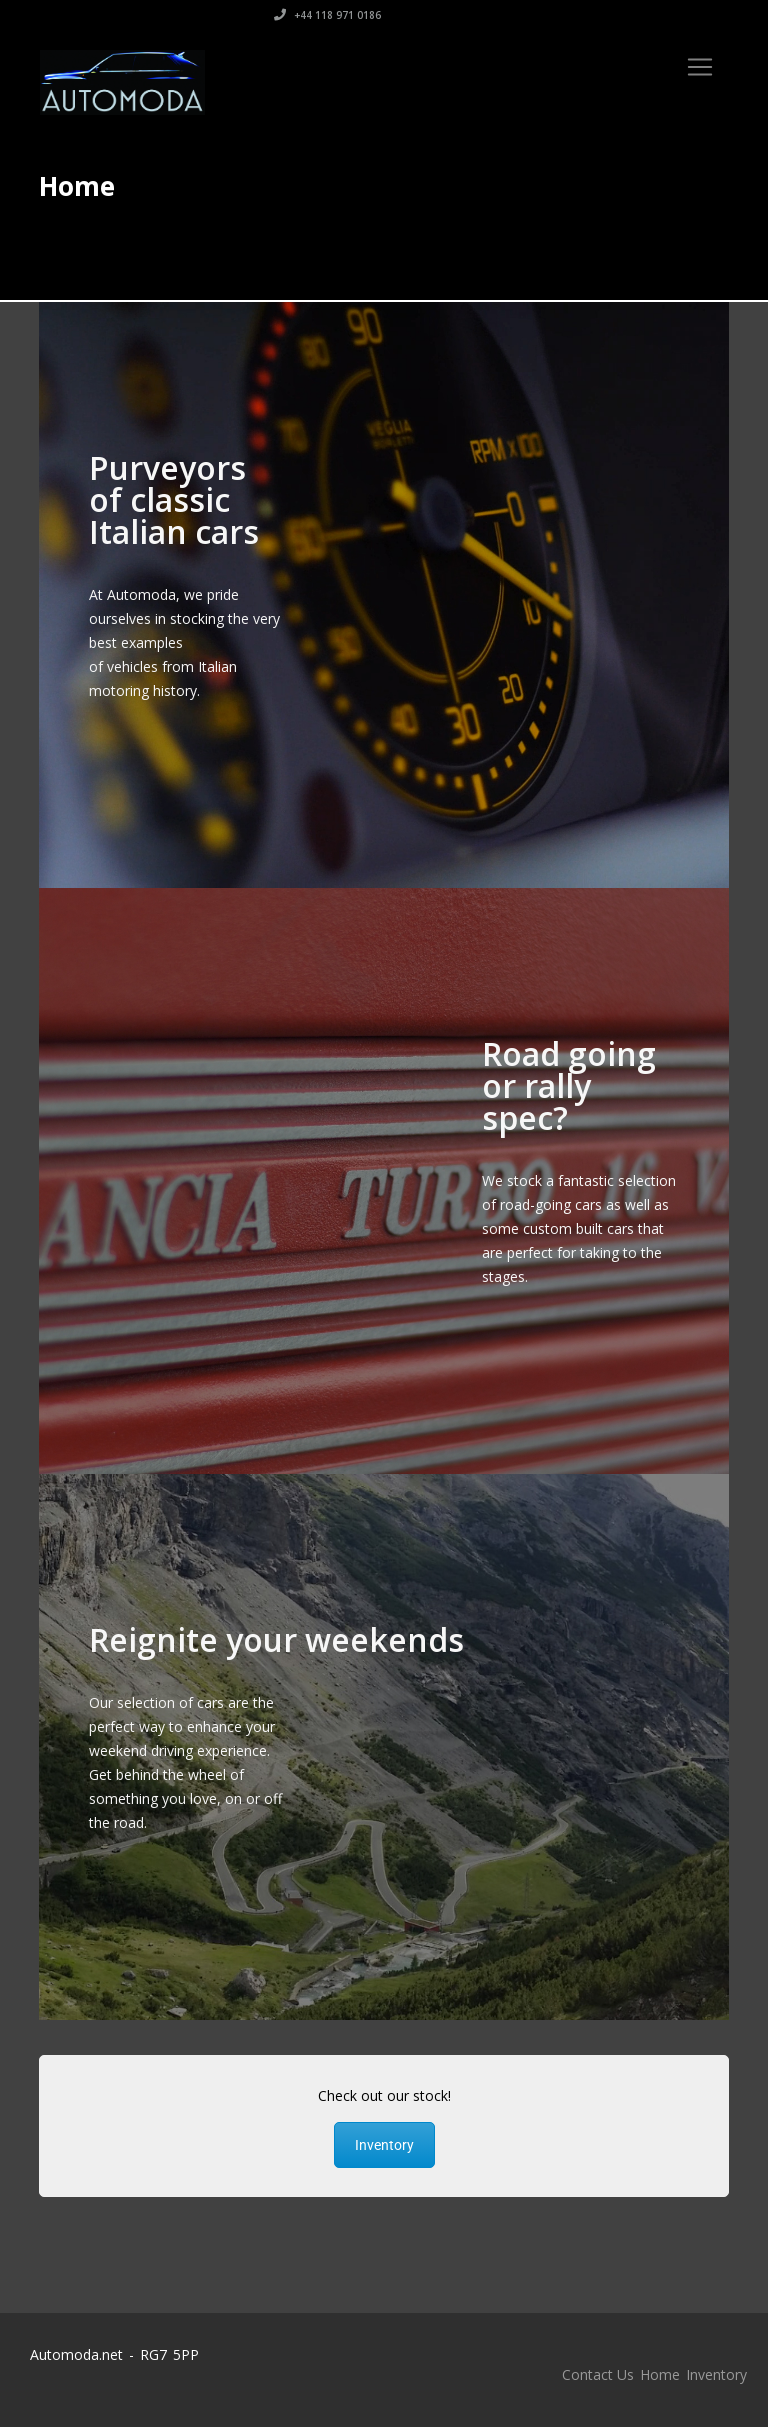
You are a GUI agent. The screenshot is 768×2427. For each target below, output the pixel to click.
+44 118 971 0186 (675, 15)
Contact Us (598, 2374)
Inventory (384, 2145)
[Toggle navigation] (700, 67)
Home (660, 2374)
